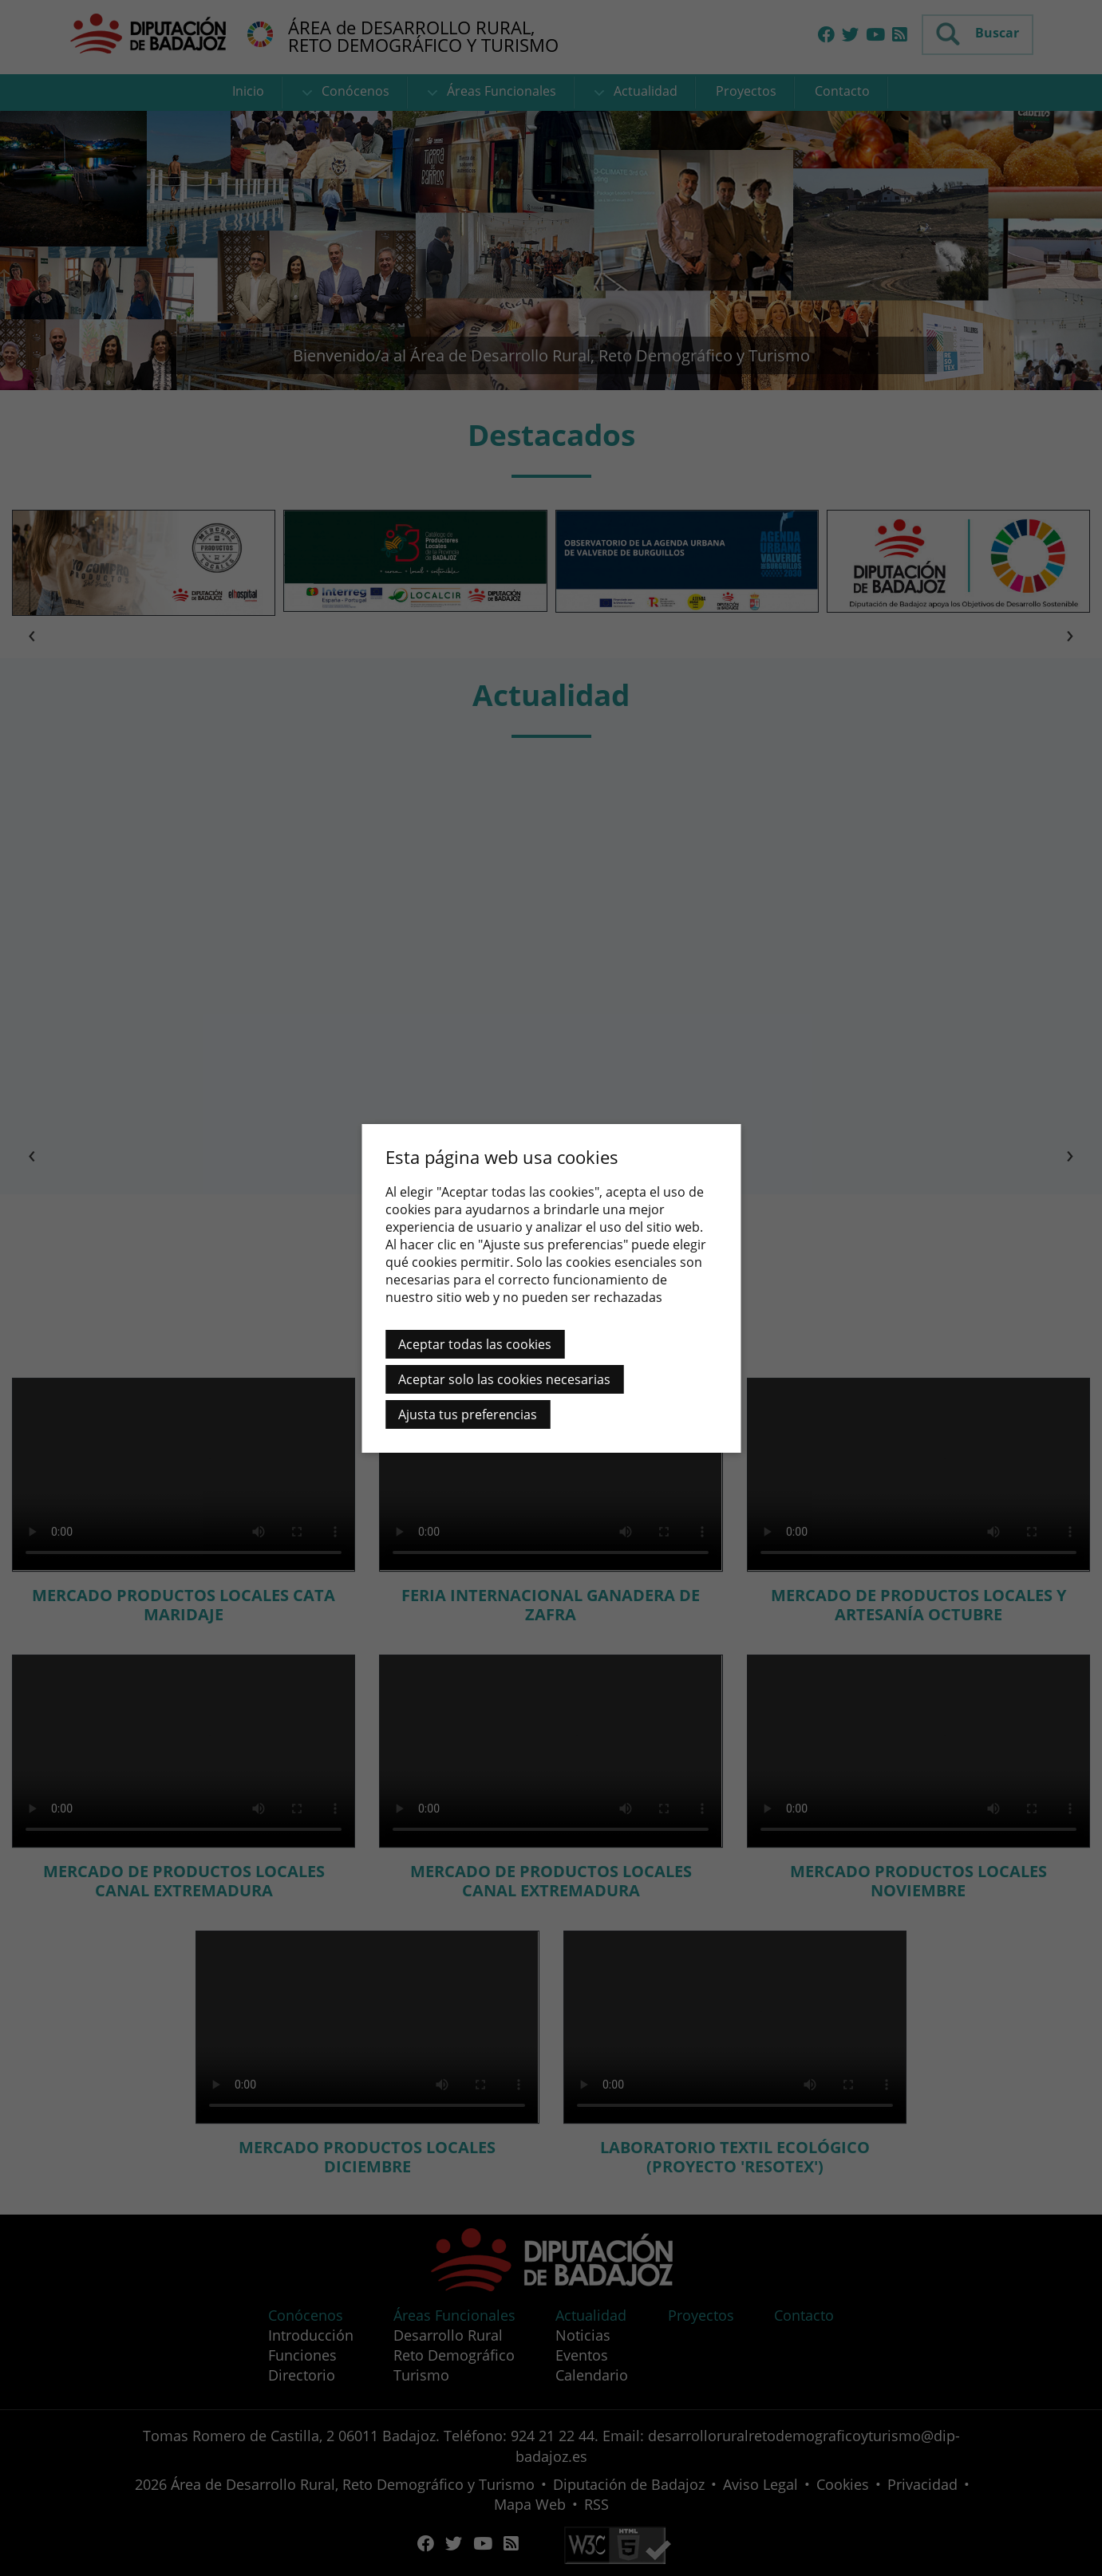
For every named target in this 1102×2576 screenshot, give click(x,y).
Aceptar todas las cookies (474, 1344)
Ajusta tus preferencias (467, 1414)
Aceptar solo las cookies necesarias (504, 1379)
